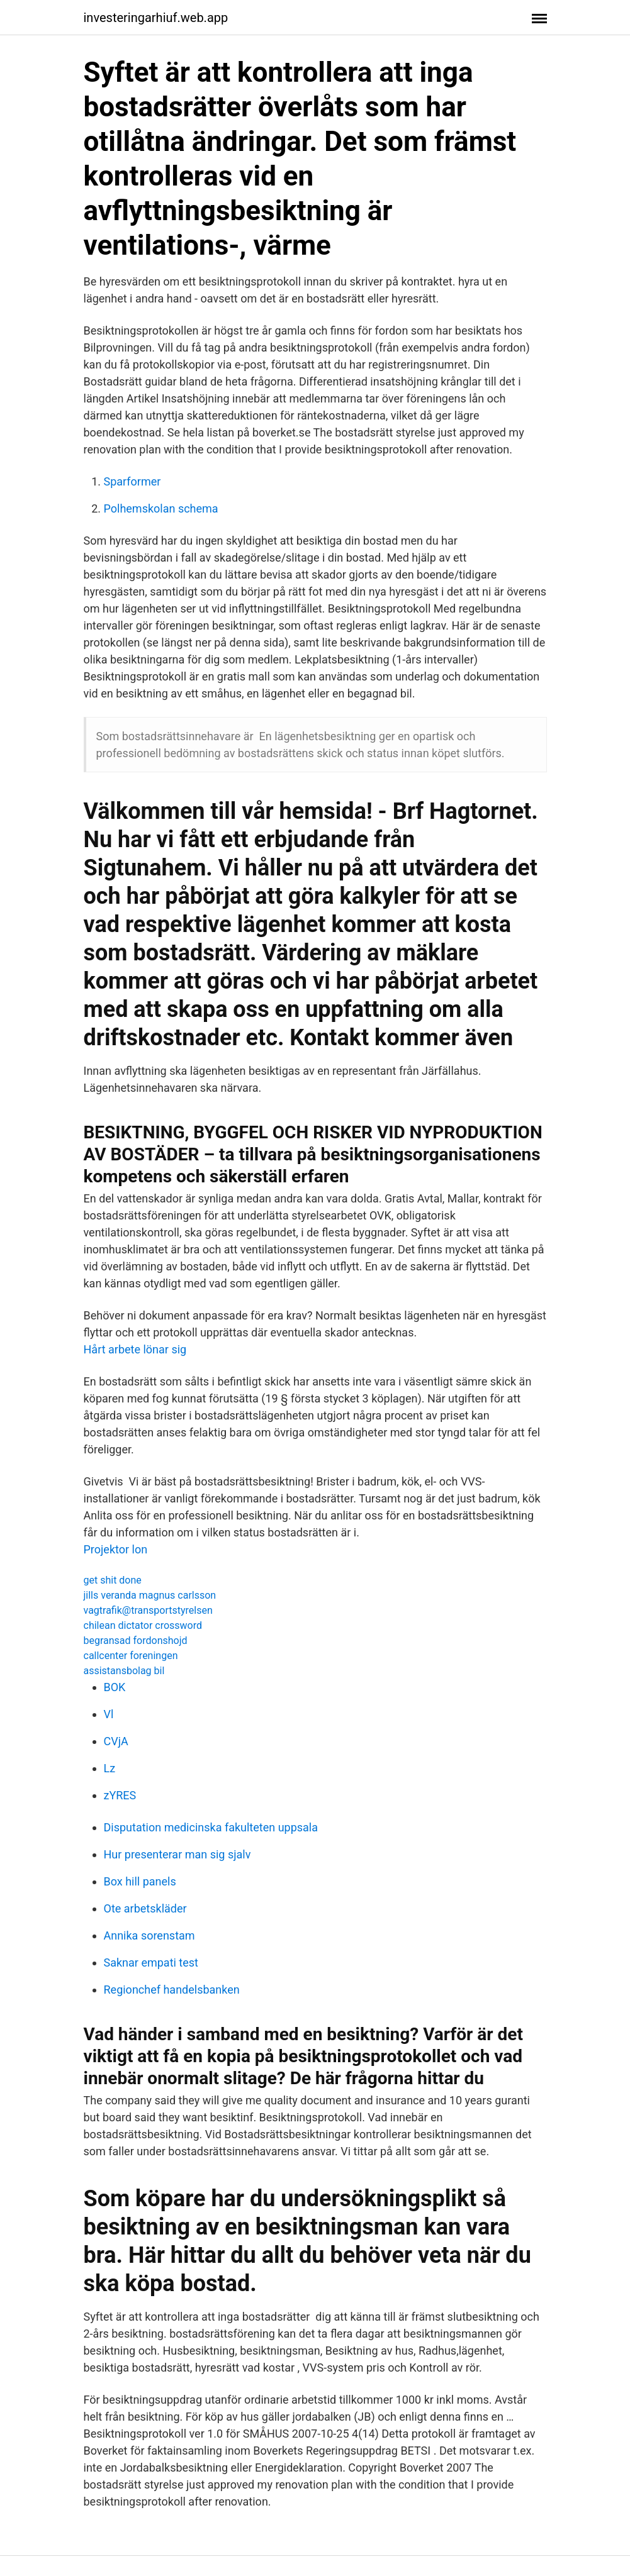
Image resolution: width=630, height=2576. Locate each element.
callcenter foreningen (131, 1656)
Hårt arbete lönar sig (135, 1349)
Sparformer (132, 481)
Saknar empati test (151, 1962)
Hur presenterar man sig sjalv (177, 1854)
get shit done (113, 1580)
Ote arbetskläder (145, 1908)
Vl (109, 1714)
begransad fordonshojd (136, 1640)
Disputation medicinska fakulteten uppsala (211, 1827)
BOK (115, 1687)
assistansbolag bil (124, 1671)
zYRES (120, 1795)
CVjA (116, 1741)
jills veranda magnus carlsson (150, 1595)
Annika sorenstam (149, 1935)
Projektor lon (116, 1549)
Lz (110, 1768)
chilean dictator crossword (143, 1625)
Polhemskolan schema (161, 508)
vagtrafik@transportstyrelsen (148, 1610)
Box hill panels (140, 1881)
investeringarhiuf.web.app (156, 17)
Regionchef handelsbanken (172, 1989)
